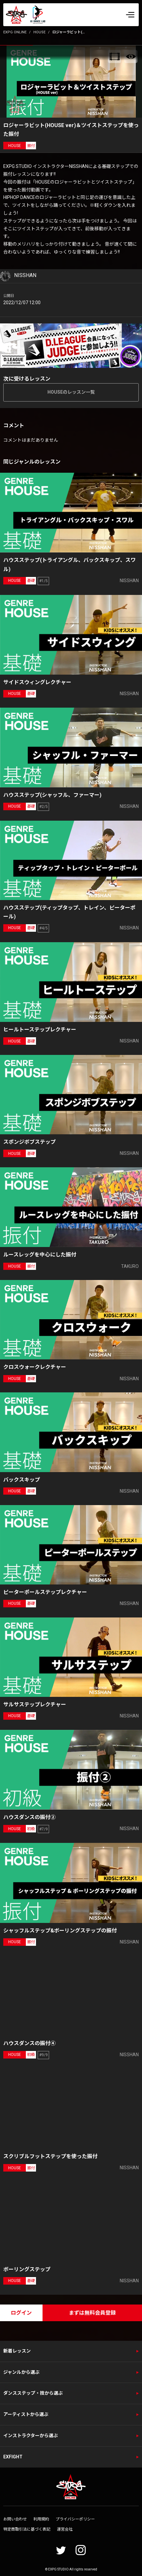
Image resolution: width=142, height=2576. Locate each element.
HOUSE (39, 32)
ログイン (21, 2313)
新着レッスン (17, 2351)
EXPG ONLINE (15, 32)
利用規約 (41, 2519)
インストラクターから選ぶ (30, 2435)
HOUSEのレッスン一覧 (71, 392)
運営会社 (65, 2529)
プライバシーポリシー (75, 2519)
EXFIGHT (13, 2456)
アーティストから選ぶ (25, 2414)
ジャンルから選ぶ (21, 2372)
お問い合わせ (15, 2519)
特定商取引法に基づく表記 (26, 2529)
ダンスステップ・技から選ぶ (33, 2393)
